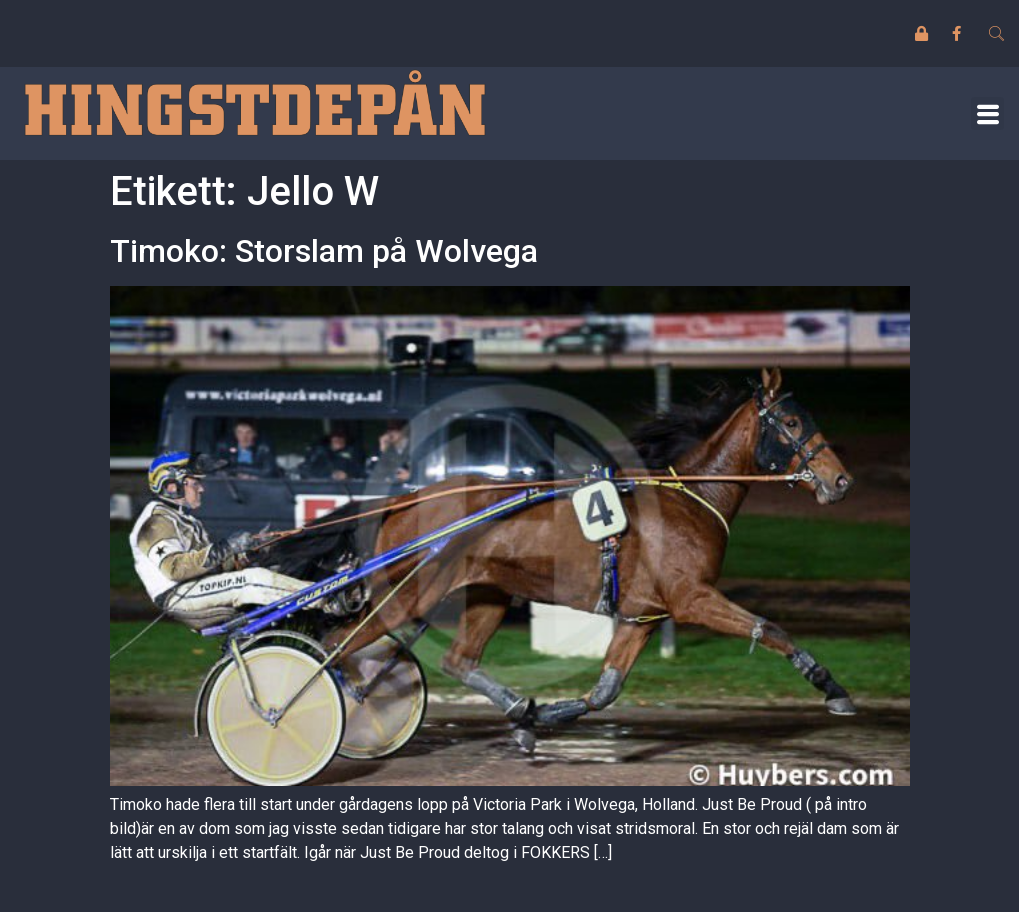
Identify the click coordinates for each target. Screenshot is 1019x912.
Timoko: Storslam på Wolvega (324, 251)
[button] (987, 113)
